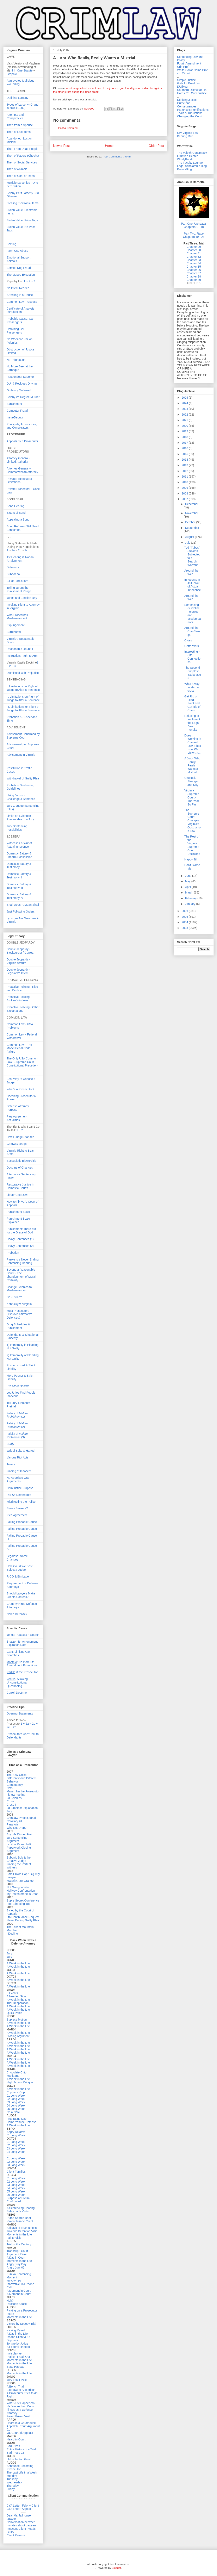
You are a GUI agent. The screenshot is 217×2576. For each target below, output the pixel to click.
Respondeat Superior (20, 376)
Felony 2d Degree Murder (23, 397)
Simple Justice (186, 80)
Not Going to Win (18, 1887)
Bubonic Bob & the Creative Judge (19, 1859)
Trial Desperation (18, 2003)
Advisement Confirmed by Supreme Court (23, 735)
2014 (185, 459)
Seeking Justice (187, 99)
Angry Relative (16, 2132)
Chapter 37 (194, 273)
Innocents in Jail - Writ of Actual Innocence (192, 585)
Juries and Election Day (22, 597)
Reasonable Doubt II (20, 649)
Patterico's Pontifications (193, 109)
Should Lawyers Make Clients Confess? (21, 1595)
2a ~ (28, 1723)
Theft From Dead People (22, 148)
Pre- (18, 1386)
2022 (185, 414)
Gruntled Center (187, 156)
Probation (13, 1252)
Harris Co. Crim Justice (192, 93)
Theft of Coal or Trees (21, 176)
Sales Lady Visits (18, 2211)
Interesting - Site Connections (192, 657)
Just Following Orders (21, 911)
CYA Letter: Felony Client (23, 2505)
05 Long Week (16, 2108)
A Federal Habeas (18, 2346)
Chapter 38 (194, 276)
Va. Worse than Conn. (21, 2406)
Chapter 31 (194, 253)
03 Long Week (16, 2102)
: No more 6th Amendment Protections (22, 1663)
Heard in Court (16, 2439)
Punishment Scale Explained (18, 1220)
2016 (185, 448)
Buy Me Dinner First (19, 1834)
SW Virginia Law (187, 133)
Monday (12, 2475)
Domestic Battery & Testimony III (19, 886)
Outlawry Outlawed (19, 390)
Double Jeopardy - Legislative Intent (18, 971)
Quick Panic (14, 2013)
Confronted (14, 2201)
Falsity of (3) (17, 1435)
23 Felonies (14, 1798)
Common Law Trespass (22, 301)
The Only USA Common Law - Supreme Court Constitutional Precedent (22, 1062)
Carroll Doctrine (17, 1692)
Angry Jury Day (16, 2264)
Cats (10, 1788)
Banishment (14, 403)
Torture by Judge (17, 2343)
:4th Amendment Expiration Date (22, 1643)
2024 (185, 403)
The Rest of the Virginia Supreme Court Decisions (192, 845)
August (190, 537)
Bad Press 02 (15, 2452)
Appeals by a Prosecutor (22, 441)
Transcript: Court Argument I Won (17, 2252)
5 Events (12, 1993)
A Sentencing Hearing (21, 2208)
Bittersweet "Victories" (21, 2389)
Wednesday (14, 2482)
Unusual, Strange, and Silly (191, 781)
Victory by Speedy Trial (21, 2323)
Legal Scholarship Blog (192, 166)
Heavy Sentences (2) (20, 1245)
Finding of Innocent (19, 1471)
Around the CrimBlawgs (192, 631)
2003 (185, 927)
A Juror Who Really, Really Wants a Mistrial (192, 765)
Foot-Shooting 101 (18, 1903)
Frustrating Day (16, 2118)
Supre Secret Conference (23, 1900)
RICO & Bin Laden (18, 1576)
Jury (9, 1811)
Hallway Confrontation (21, 1890)
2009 (185, 487)
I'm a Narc (13, 2112)
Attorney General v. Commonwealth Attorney (22, 470)
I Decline (12, 1933)
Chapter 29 (194, 246)
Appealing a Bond (18, 519)
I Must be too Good (19, 2459)
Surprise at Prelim (18, 2198)
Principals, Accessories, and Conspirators (22, 426)
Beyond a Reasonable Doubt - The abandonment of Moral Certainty (21, 1275)
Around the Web (191, 572)
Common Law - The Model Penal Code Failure (19, 1048)
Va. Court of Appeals (20, 2432)
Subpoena (13, 574)
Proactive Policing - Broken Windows (19, 998)
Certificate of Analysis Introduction (20, 310)
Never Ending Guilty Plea (23, 1920)
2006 (185, 911)
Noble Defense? (17, 1614)
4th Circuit (183, 73)
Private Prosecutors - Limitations (20, 480)
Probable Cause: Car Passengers (20, 320)
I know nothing (16, 1794)
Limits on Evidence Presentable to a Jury (20, 817)
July (188, 542)
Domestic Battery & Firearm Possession (19, 855)
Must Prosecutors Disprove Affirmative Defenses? (19, 1314)
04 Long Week (16, 2105)
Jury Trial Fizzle (17, 2380)
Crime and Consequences (186, 104)
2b (19, 550)
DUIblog (182, 86)
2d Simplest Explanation (22, 1808)
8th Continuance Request (23, 1917)
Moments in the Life (19, 2234)
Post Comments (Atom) (117, 156)
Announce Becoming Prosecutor (20, 2467)
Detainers (13, 567)
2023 (185, 408)
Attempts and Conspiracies (15, 116)
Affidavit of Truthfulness (22, 2227)
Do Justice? (14, 1297)
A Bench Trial (15, 2386)
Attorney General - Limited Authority (18, 459)
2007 (185, 499)
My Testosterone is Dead (22, 1894)
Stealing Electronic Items (22, 203)
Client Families (16, 2171)
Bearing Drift (185, 136)
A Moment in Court (19, 2290)
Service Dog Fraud (19, 267)
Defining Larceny (17, 97)
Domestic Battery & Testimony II (19, 875)
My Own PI (14, 2280)
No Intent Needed (18, 288)
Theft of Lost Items (19, 131)
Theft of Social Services (22, 162)
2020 (185, 425)
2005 (185, 916)
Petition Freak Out (18, 2356)
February (191, 898)
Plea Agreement (17, 1515)
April (188, 887)
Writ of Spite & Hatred (21, 1450)
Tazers (11, 1464)
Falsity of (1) (17, 1415)
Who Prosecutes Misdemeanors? (17, 616)
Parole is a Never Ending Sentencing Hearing (23, 1261)
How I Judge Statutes (20, 1137)
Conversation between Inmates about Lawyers (22, 2523)
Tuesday (12, 2479)
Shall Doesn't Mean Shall (23, 904)
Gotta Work (191, 646)
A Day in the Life (17, 2333)
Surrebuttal (14, 632)
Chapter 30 (194, 250)
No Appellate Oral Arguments (18, 1479)
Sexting (11, 244)
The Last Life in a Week (22, 2472)
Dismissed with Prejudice (23, 672)
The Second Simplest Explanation (192, 673)
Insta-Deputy (15, 417)
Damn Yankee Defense (21, 2122)
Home (109, 146)
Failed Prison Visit (18, 2416)
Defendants (19, 1495)
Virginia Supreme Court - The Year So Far (191, 797)
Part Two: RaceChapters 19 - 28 (193, 235)
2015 (185, 454)
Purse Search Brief (19, 2218)
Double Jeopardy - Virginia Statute (18, 961)
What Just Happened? (21, 2403)
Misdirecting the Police (21, 1501)
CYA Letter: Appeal (19, 2508)
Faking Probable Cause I (22, 1522)
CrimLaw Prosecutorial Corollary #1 (21, 1819)
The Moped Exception (21, 274)
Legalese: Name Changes (17, 1557)
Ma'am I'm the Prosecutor (23, 1791)
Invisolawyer (15, 2353)
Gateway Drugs (16, 1143)
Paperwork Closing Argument (19, 1849)
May (188, 881)
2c (26, 550)
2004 (185, 922)
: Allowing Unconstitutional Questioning (17, 1682)
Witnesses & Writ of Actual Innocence (19, 844)
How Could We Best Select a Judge (19, 1567)
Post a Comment (68, 128)
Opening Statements (20, 1713)
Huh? (10, 2300)
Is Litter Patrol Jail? (19, 1844)
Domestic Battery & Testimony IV (19, 896)
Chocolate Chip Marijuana (16, 2074)
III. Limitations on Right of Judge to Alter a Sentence (23, 708)
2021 (185, 420)
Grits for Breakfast (188, 83)
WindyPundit (185, 159)
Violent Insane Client (20, 2221)
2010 (185, 482)
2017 (185, 442)
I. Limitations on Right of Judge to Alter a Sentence (23, 688)
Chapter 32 (194, 256)
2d (14, 1727)
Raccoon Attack (17, 2304)
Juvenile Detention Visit (22, 2231)
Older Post (156, 146)
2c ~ (9, 1727)
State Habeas (15, 2366)
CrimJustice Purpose (20, 1488)
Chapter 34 (194, 263)
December (191, 504)
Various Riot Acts (18, 1457)
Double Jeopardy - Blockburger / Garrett (20, 950)
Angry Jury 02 (15, 2267)
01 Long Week (16, 2095)
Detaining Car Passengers (15, 330)
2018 (185, 437)
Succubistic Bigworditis (21, 1160)
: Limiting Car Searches (18, 1653)
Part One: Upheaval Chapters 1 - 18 (193, 225)
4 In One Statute (21, 70)
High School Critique (20, 2082)
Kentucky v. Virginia (19, 1304)
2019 (185, 431)
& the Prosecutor (22, 1672)
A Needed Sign (16, 1996)
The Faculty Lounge (190, 162)
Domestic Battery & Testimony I (19, 865)
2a (13, 550)
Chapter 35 (194, 266)
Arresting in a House (20, 295)
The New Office (16, 1775)
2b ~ (34, 1723)
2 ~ (30, 281)
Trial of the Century (19, 2244)
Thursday (13, 2485)
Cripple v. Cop (16, 2092)
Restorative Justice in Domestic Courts (20, 1186)
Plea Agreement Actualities (17, 1118)
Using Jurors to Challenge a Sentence (21, 797)
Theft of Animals (17, 169)
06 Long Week (16, 2194)
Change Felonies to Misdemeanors (19, 1288)
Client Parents (16, 2535)
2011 (185, 476)
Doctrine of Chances (20, 1167)
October (190, 522)
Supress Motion (17, 2019)
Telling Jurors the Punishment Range (19, 589)
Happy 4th (191, 859)
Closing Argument (18, 2036)
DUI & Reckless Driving (22, 383)
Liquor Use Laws (17, 1194)
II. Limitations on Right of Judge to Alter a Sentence (23, 698)
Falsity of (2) (17, 1425)
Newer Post (61, 146)
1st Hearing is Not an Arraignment (20, 558)
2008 (185, 493)
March (189, 892)
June (188, 875)
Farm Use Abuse (17, 250)
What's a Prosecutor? (20, 1089)
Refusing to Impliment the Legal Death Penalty (192, 722)
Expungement (15, 625)
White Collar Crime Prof (192, 70)
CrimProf (182, 66)
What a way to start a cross (191, 687)
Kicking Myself (16, 2330)
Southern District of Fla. (192, 90)
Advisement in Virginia (21, 754)
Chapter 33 (194, 260)
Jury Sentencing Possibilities (17, 828)
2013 (185, 465)
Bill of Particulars (17, 581)
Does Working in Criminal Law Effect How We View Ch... (192, 744)
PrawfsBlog (184, 169)
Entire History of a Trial (21, 2449)
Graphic (12, 74)
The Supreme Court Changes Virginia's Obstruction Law (192, 820)
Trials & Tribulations (189, 113)
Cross (10, 1801)
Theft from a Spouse (20, 125)
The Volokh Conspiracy (192, 152)
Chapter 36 (194, 270)
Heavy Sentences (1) (20, 1239)
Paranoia (12, 1824)
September (192, 527)
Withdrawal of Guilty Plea (23, 778)
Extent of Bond (16, 512)
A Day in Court (16, 2257)
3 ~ (15, 666)
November (191, 513)
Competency (15, 1784)
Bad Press (13, 2446)
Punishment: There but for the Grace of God (21, 1230)
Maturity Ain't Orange (20, 1880)
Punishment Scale (18, 1211)
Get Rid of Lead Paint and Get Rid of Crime (192, 703)
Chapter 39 (194, 279)
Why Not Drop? (16, 1827)
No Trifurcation (16, 359)
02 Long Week (16, 2099)
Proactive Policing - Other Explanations (23, 1009)
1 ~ (26, 281)
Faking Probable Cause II (23, 1528)
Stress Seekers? (17, 1508)
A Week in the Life (18, 1963)
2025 (185, 397)
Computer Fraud (17, 410)
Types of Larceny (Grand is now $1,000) (22, 106)
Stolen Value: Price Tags (22, 220)
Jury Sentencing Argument (17, 1839)
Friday (11, 2489)
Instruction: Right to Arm (22, 655)
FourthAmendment (189, 63)
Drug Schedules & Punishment (18, 1326)
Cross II (12, 1804)
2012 (185, 471)
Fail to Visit (14, 2237)
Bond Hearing (15, 506)
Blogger (116, 2567)
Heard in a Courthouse (21, 2423)
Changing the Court (189, 116)
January (190, 904)
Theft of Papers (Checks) (23, 155)
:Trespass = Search (23, 1634)
